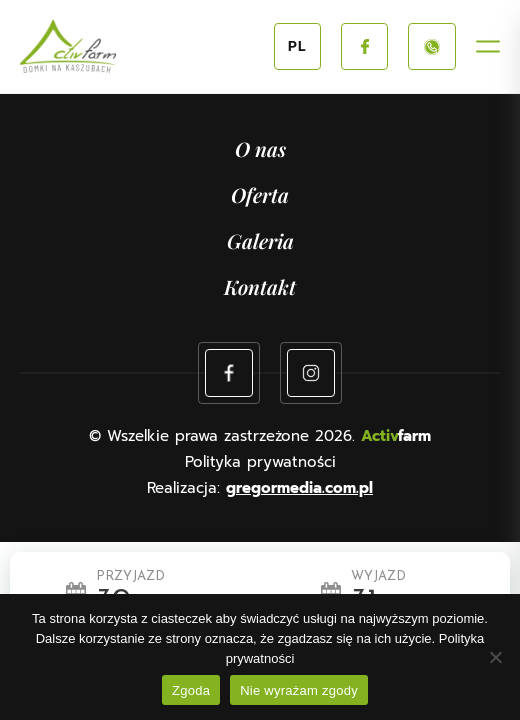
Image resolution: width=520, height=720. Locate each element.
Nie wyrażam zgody (299, 690)
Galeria (260, 240)
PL (297, 46)
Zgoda (191, 690)
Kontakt (260, 286)
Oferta (260, 194)
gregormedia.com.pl (299, 488)
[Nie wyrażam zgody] (495, 657)
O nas (260, 148)
